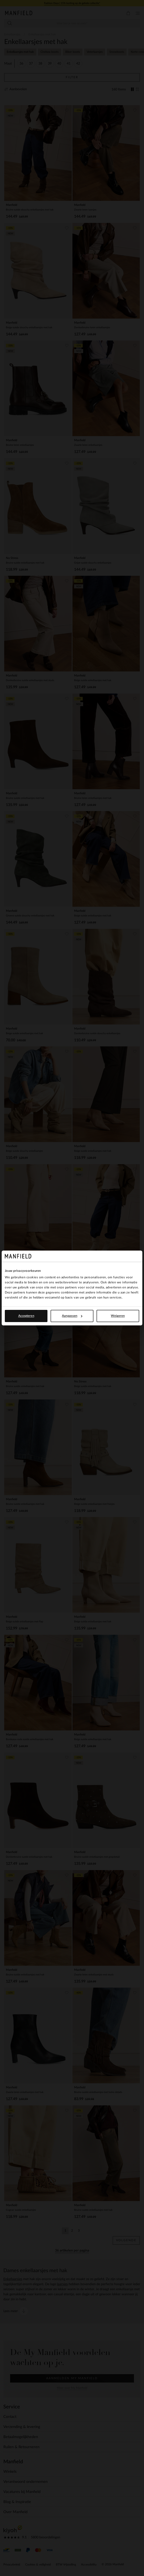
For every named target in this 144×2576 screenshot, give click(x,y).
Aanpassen (72, 1315)
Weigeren (118, 1315)
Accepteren (26, 1315)
